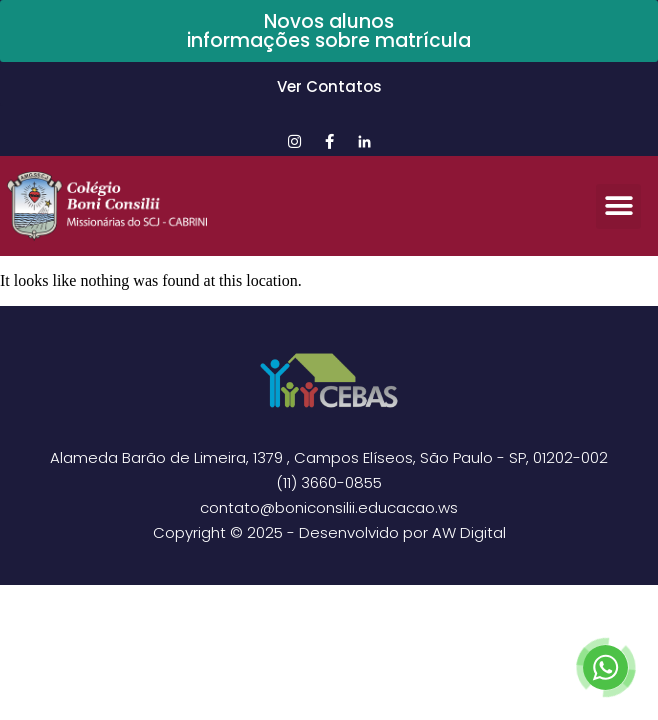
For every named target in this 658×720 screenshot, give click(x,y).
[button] (618, 206)
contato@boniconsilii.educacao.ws (329, 507)
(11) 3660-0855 (329, 482)
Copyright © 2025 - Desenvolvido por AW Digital (329, 532)
